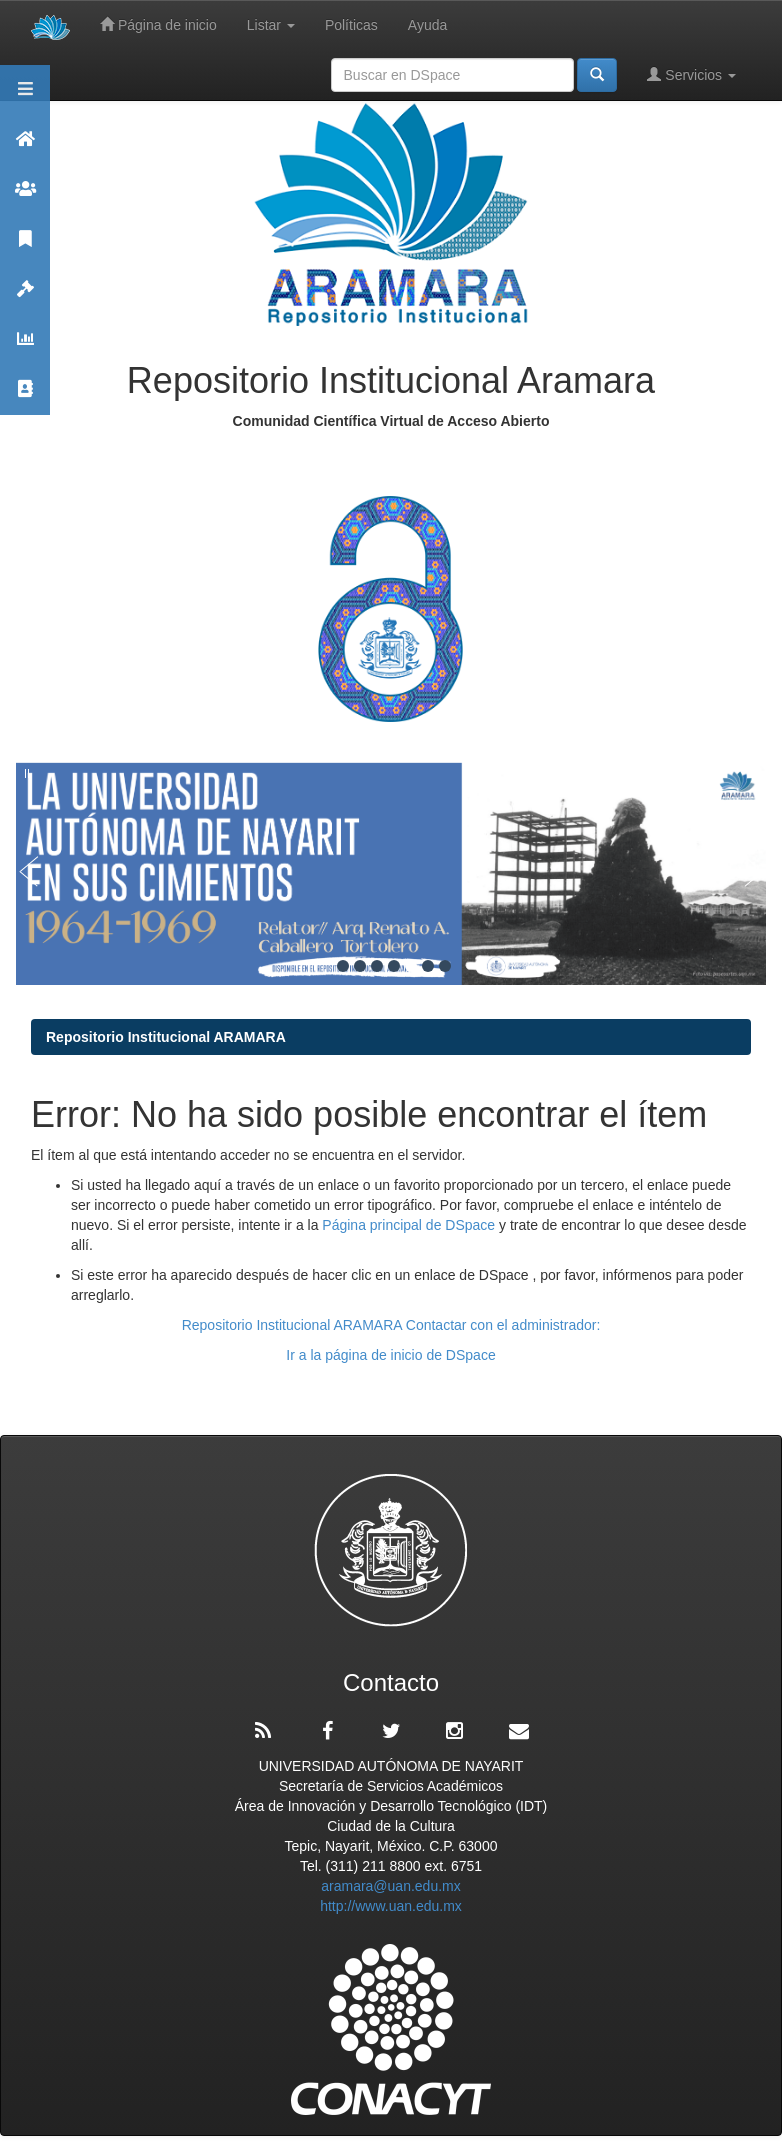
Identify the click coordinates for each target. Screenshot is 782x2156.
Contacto (25, 397)
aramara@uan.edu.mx (391, 1886)
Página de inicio (158, 24)
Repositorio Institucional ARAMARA (166, 1037)
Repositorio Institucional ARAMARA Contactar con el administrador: (391, 1325)
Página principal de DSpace (410, 1225)
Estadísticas (25, 347)
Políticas (351, 25)
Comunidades (25, 197)
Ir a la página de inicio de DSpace (390, 1355)
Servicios (691, 74)
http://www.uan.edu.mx (391, 1906)
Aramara (25, 147)
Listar (271, 25)
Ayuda (427, 25)
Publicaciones (25, 247)
